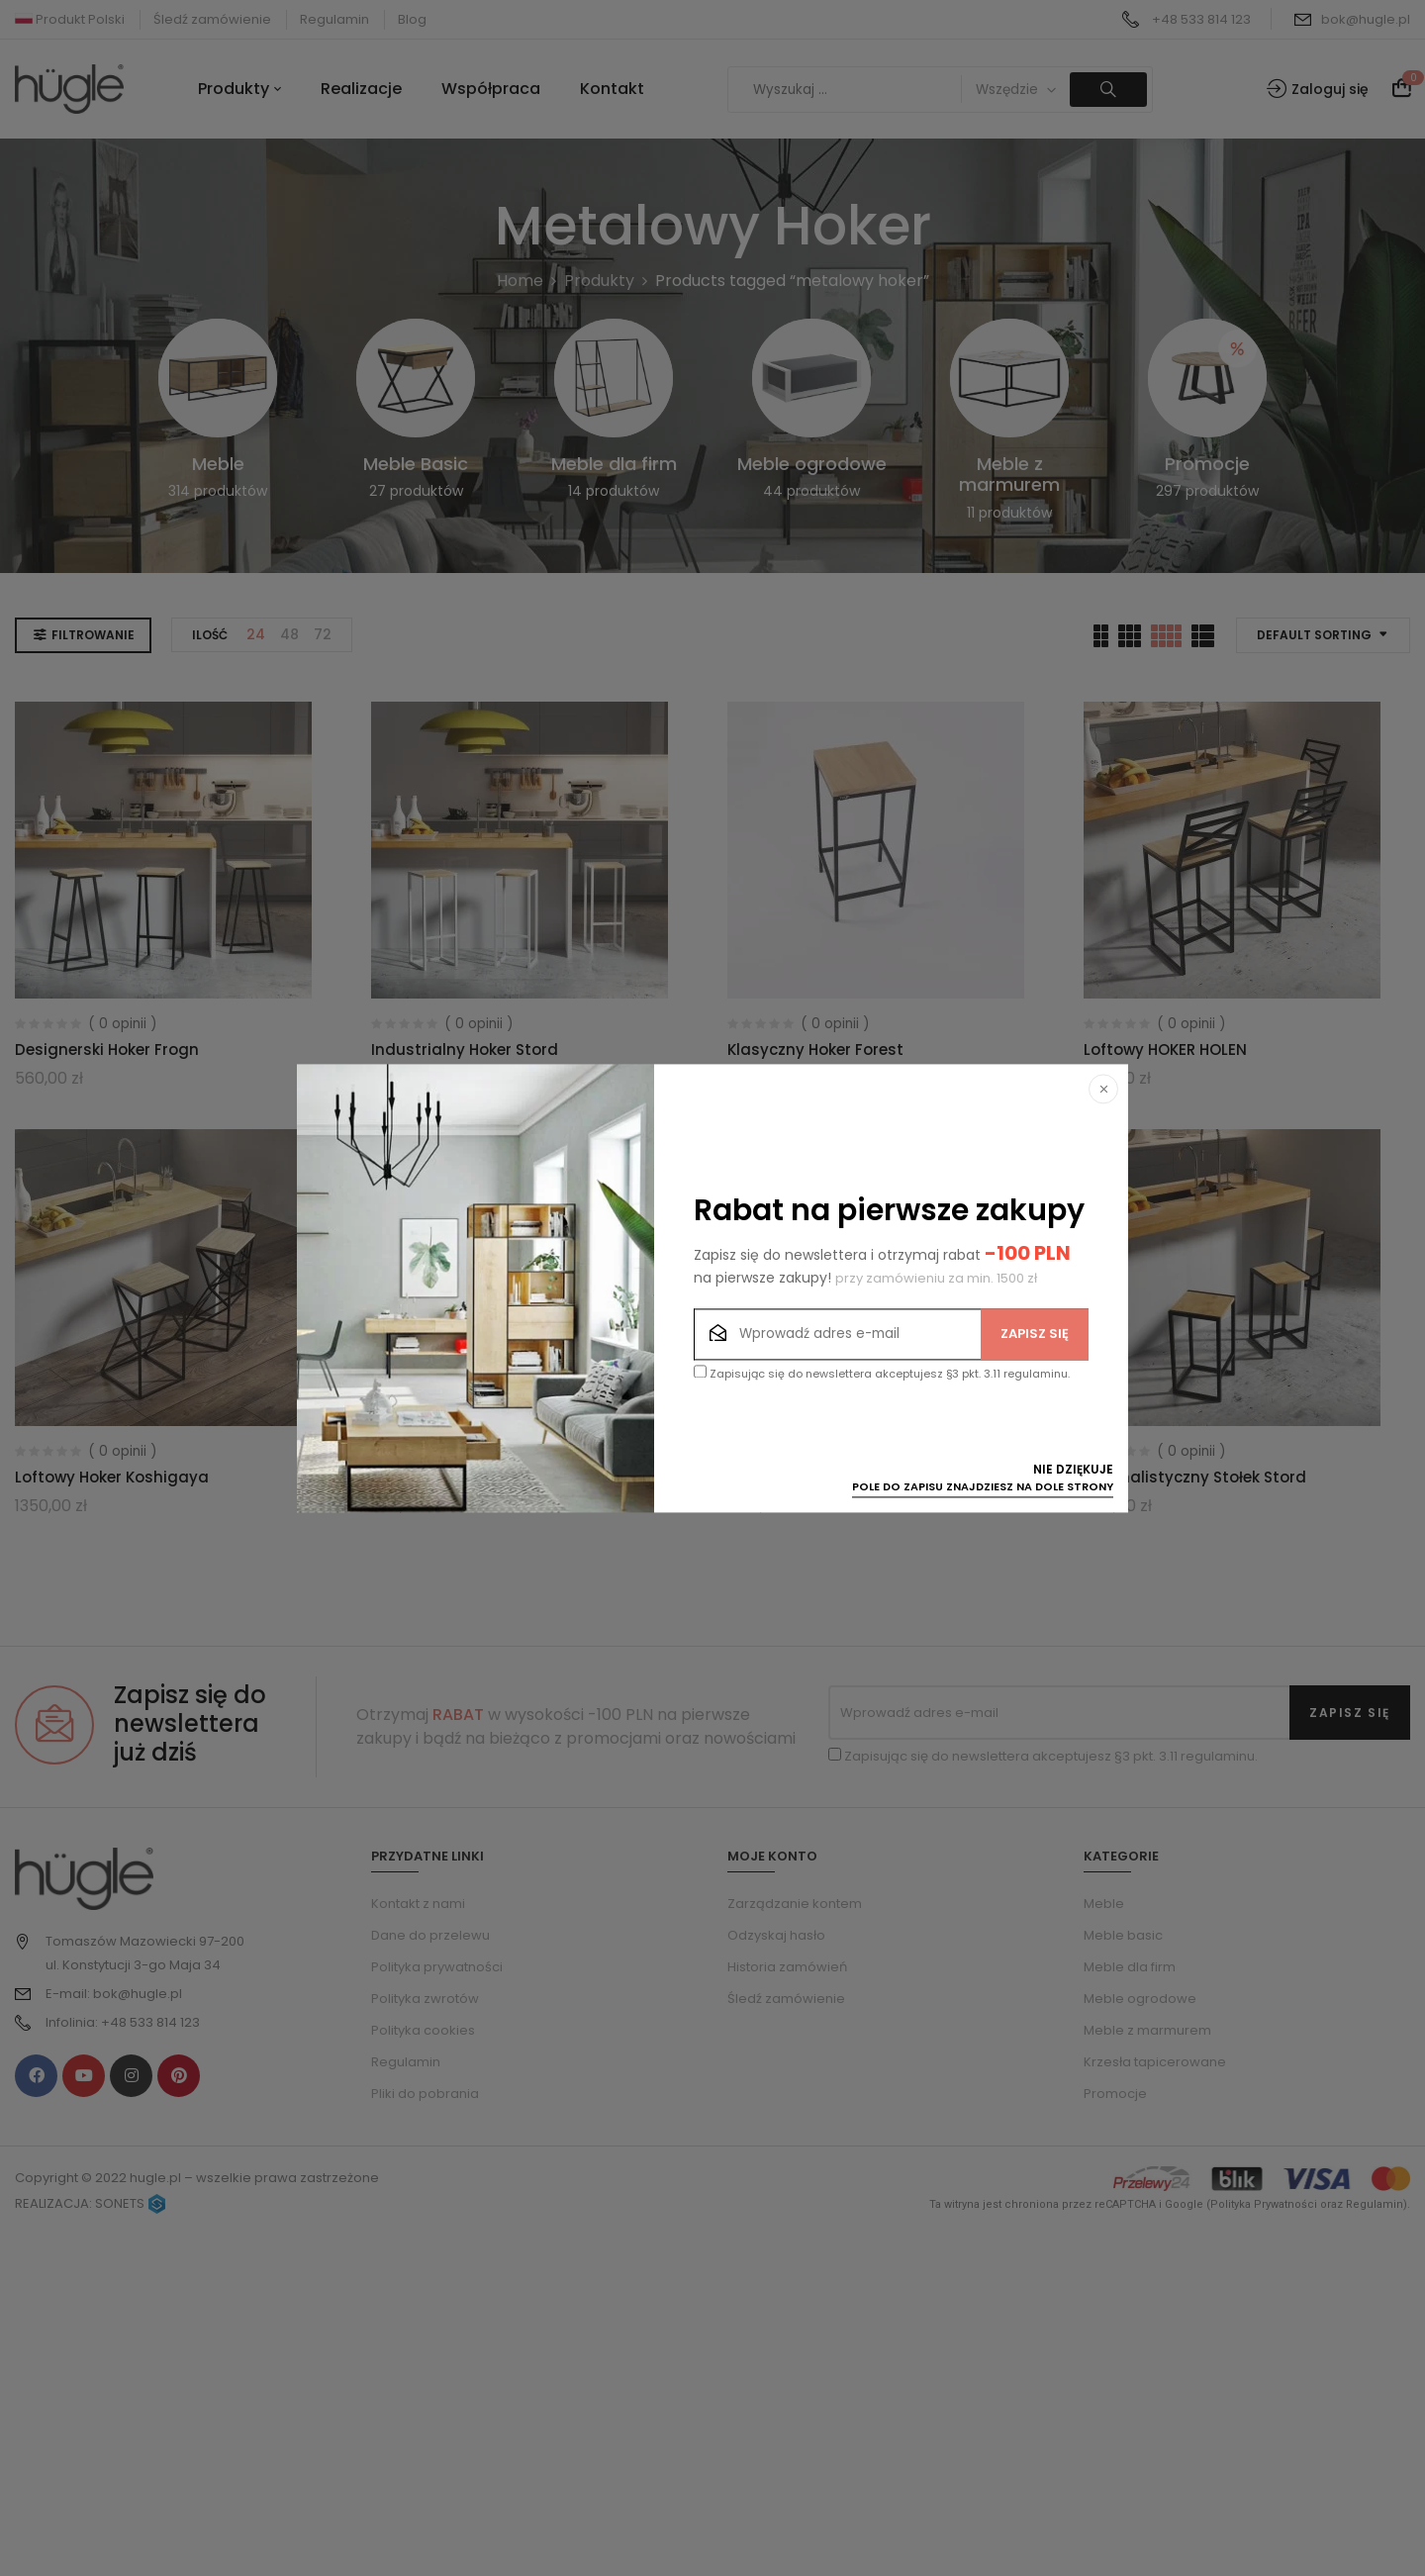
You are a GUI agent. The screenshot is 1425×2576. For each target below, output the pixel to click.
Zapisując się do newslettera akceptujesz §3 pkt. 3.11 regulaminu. (882, 1373)
